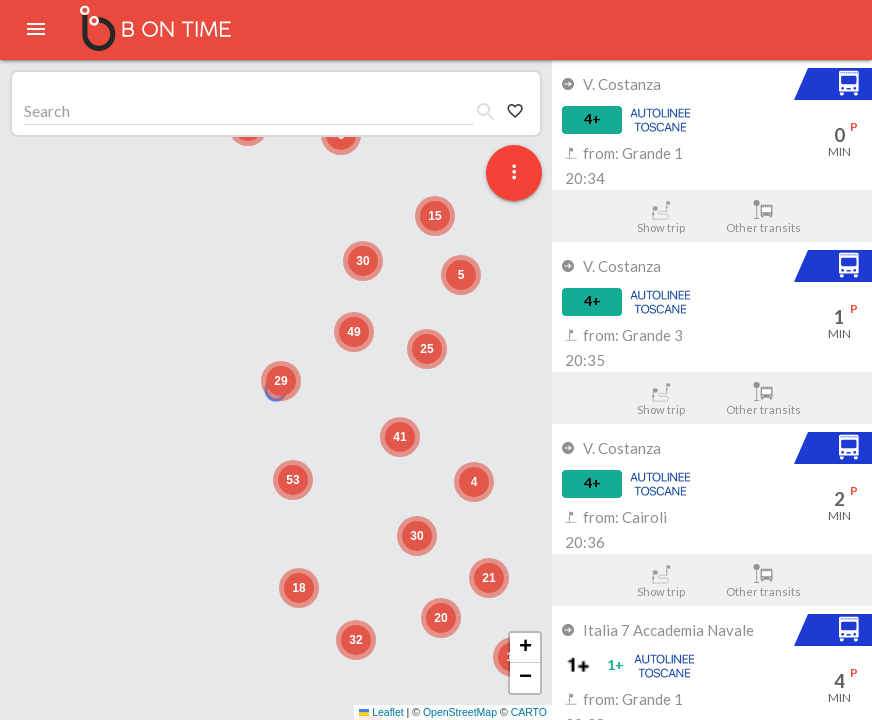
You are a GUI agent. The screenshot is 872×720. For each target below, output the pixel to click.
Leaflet (381, 712)
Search (47, 110)
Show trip (660, 217)
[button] (281, 381)
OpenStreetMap (460, 712)
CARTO (529, 712)
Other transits (763, 217)
